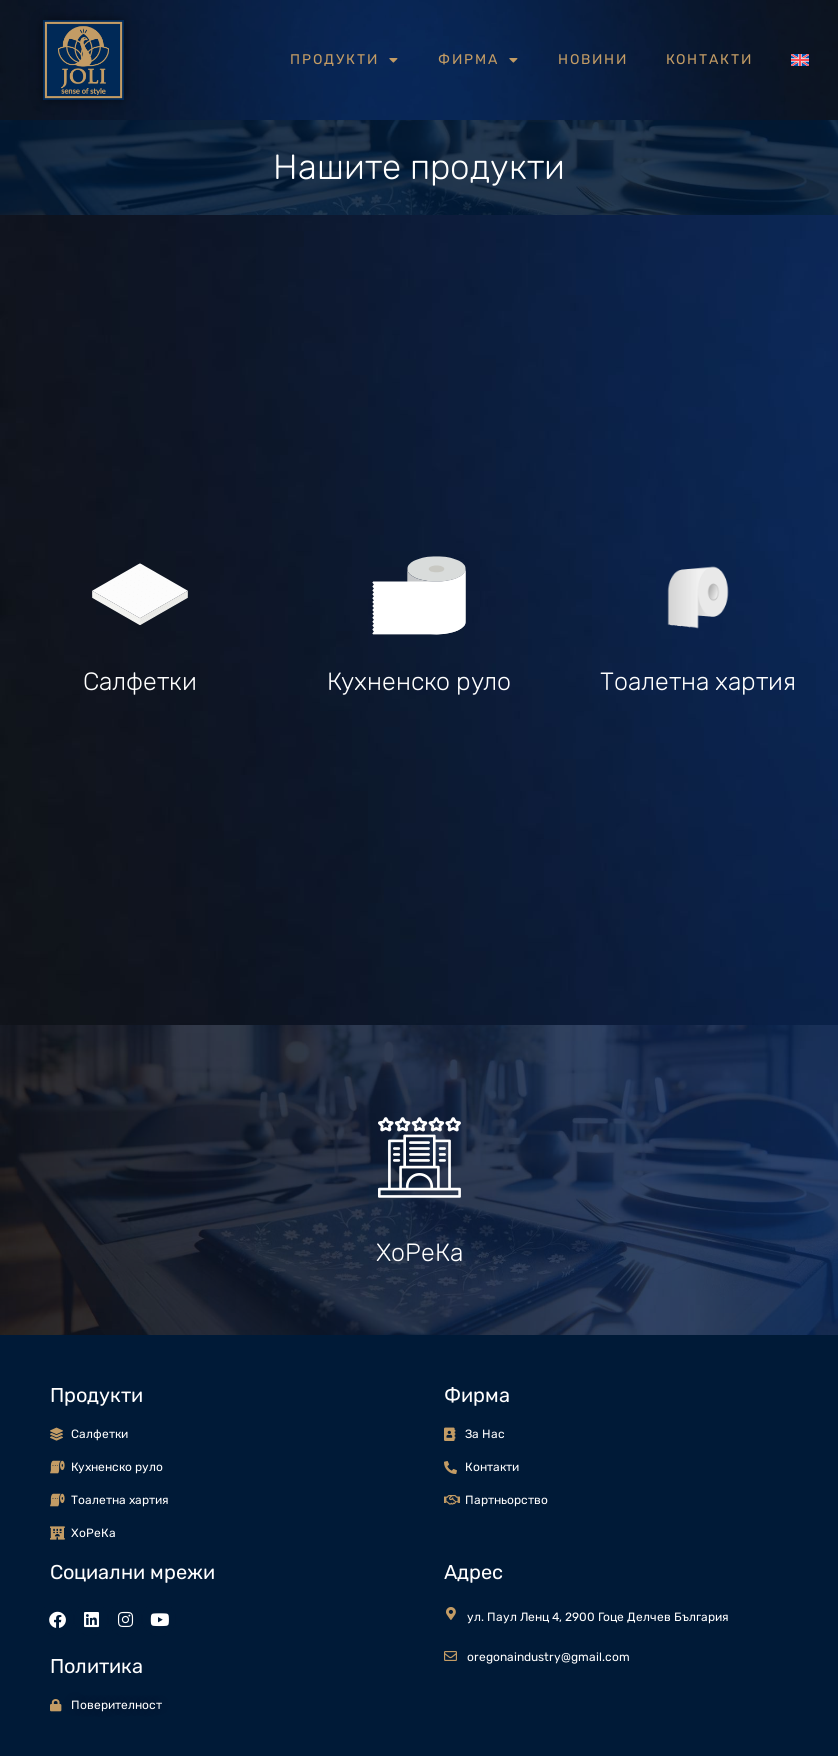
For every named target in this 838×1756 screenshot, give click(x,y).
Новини (593, 59)
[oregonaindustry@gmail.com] (450, 1656)
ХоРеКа (419, 1252)
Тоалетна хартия (698, 681)
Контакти (709, 59)
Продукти (345, 60)
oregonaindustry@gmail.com (548, 1657)
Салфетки (140, 681)
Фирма (479, 60)
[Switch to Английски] (800, 60)
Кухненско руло (419, 681)
